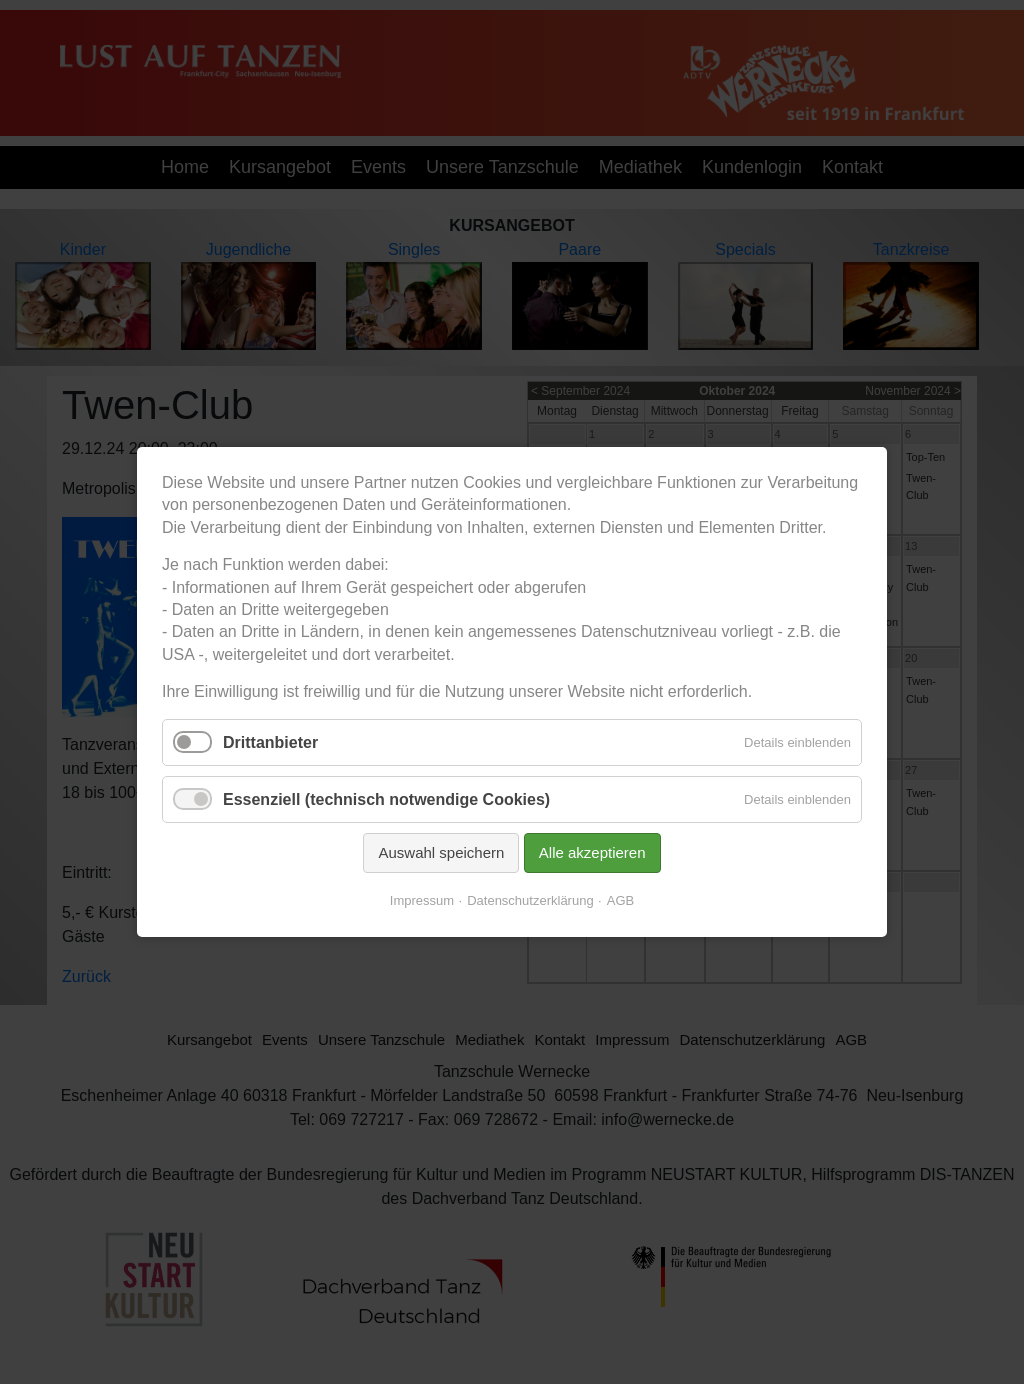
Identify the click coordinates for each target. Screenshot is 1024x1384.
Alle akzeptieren (586, 839)
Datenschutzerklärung (529, 884)
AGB (611, 884)
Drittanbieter (290, 738)
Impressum (429, 884)
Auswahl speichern (447, 839)
